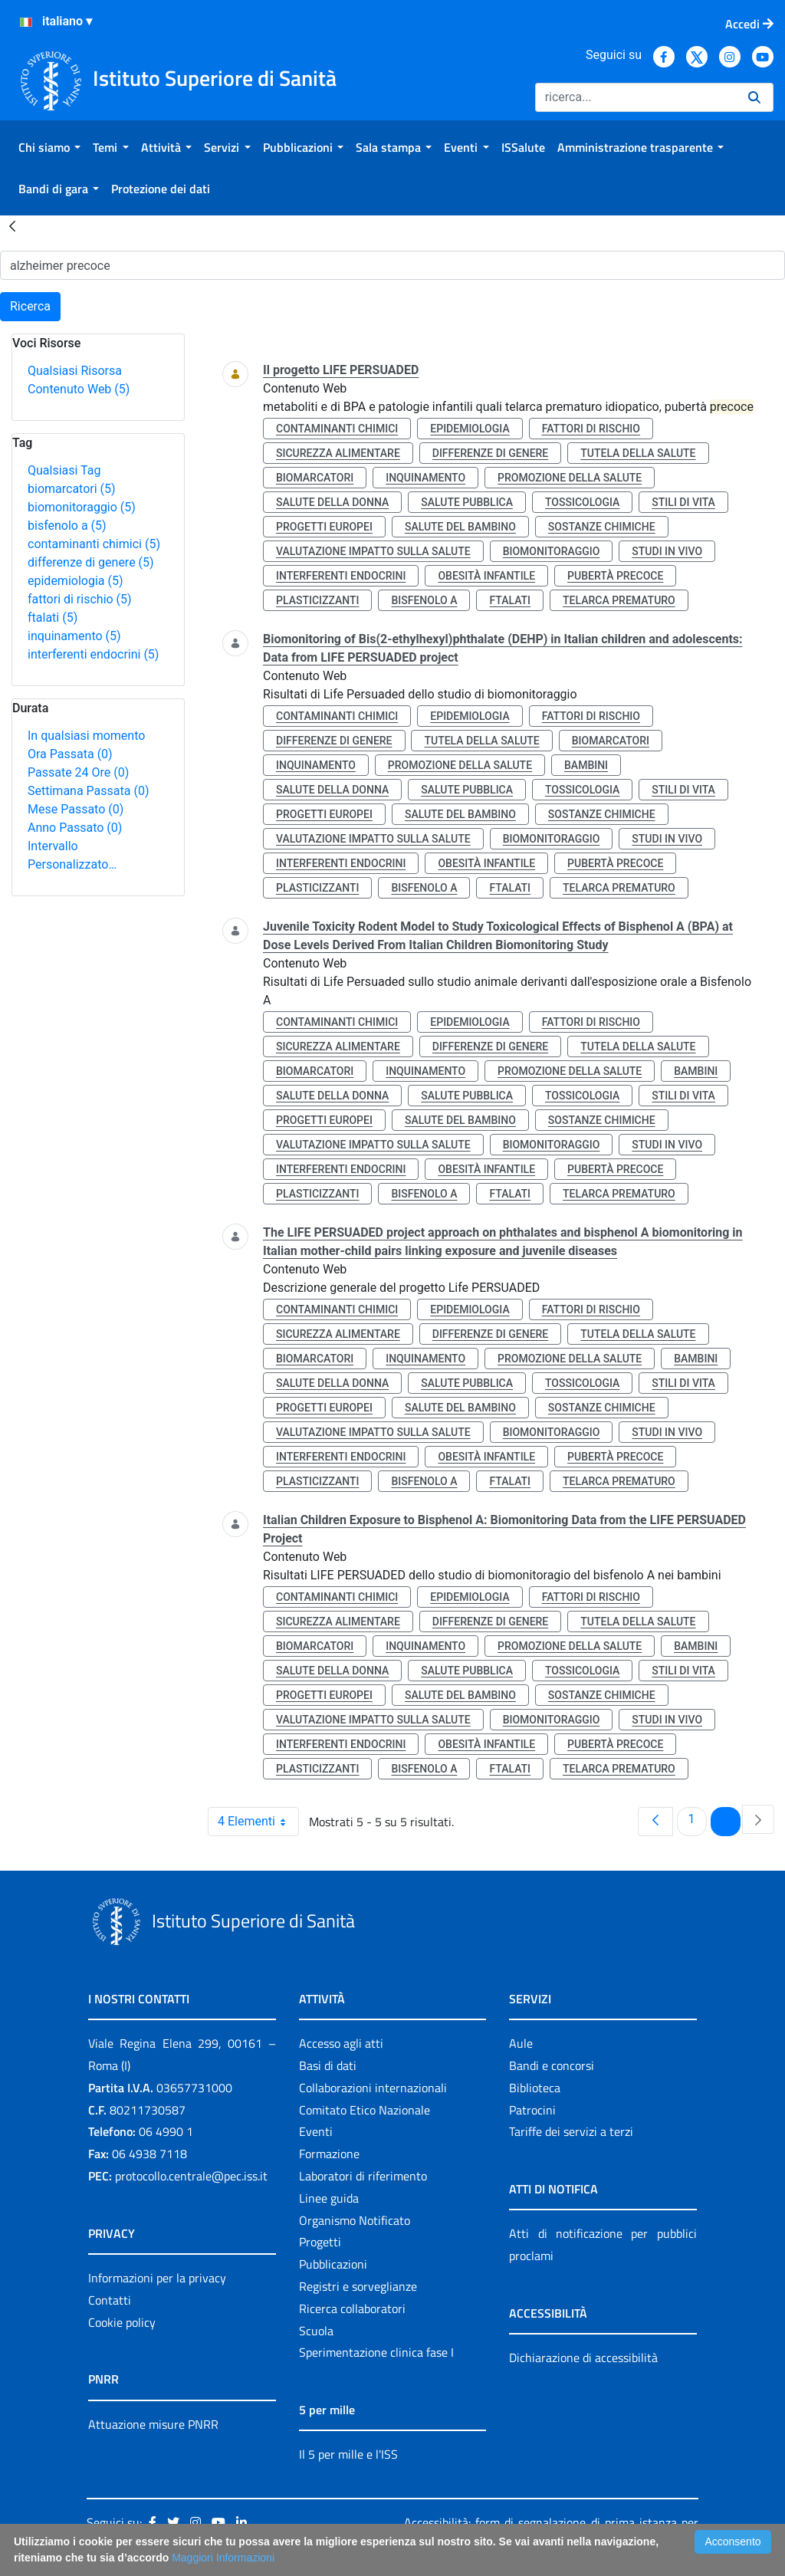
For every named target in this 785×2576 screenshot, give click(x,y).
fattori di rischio (80, 599)
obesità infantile (486, 576)
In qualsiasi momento (86, 735)
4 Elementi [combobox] (258, 1821)
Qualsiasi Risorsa (75, 370)
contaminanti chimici (94, 544)
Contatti (109, 2300)
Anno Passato (75, 827)
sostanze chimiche (601, 527)
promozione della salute (570, 478)
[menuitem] (49, 147)
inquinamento (74, 636)
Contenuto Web (79, 389)
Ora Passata (70, 754)
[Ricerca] (635, 97)
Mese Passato (75, 809)
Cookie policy (122, 2322)
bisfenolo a (67, 525)
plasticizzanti (317, 600)
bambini (586, 765)
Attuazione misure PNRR (153, 2424)
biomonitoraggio (82, 507)
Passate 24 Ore (78, 772)
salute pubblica (467, 502)
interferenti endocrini (93, 654)
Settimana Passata (88, 791)
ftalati (52, 617)
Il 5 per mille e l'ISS (348, 2454)
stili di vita (683, 502)
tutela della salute (637, 453)
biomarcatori (72, 488)
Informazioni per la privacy (157, 2278)
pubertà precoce (615, 576)
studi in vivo (667, 551)
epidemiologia (75, 580)
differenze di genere (91, 562)
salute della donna (332, 502)
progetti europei (324, 527)
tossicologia (582, 502)
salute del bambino (460, 527)
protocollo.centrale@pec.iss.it (191, 2176)
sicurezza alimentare (338, 453)
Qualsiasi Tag (64, 470)
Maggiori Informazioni (223, 2557)
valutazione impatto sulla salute (373, 551)
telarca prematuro (619, 600)
